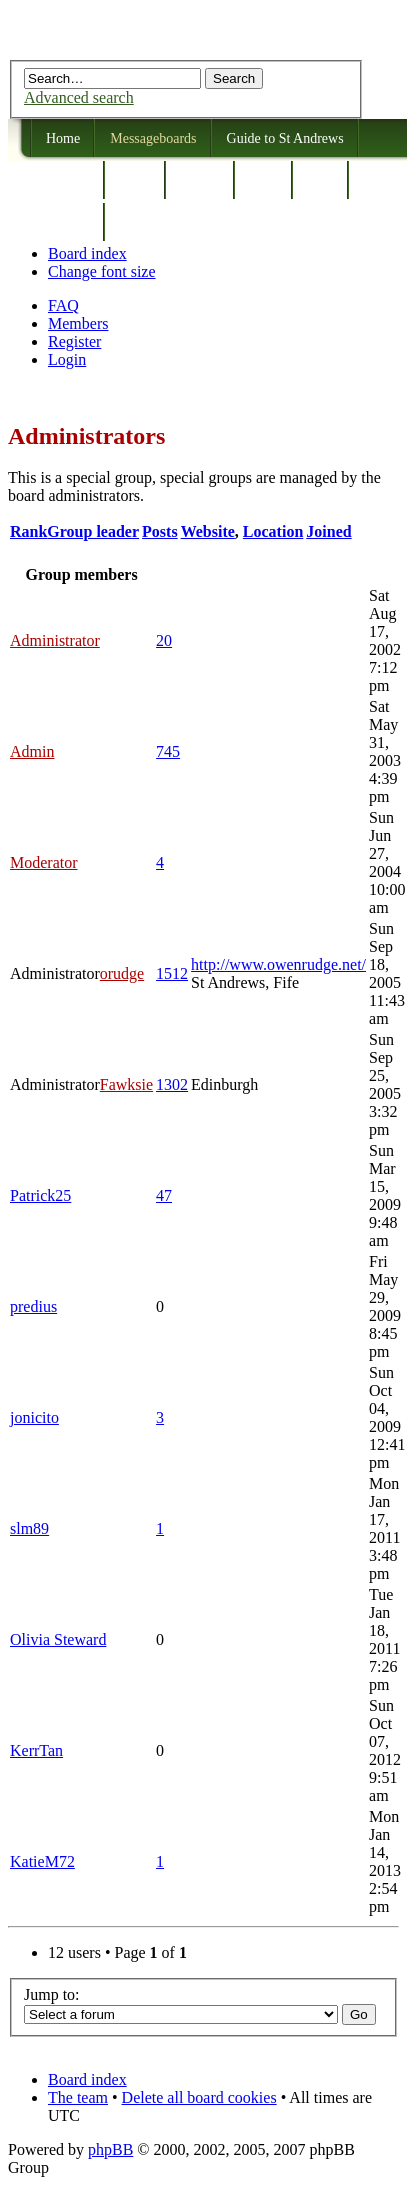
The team (78, 2097)
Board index (87, 253)
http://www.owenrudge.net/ (278, 964)
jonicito (34, 1417)
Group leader (93, 531)
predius (33, 1306)
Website (208, 531)
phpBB (110, 2149)
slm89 (29, 1528)
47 (164, 1195)
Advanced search (79, 97)
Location (273, 531)
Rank (28, 531)
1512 (172, 973)
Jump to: (52, 1994)
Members (78, 323)
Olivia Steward (58, 1639)
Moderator (44, 862)
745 (168, 751)
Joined (328, 531)
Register (74, 341)
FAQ (63, 305)
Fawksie (126, 1084)
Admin (32, 751)
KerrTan (36, 1750)
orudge (122, 973)
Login (67, 359)
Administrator (55, 640)
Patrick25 (40, 1195)
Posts (160, 531)
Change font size (102, 271)
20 (164, 640)
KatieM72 (42, 1861)
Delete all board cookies (199, 2097)
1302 (172, 1084)
